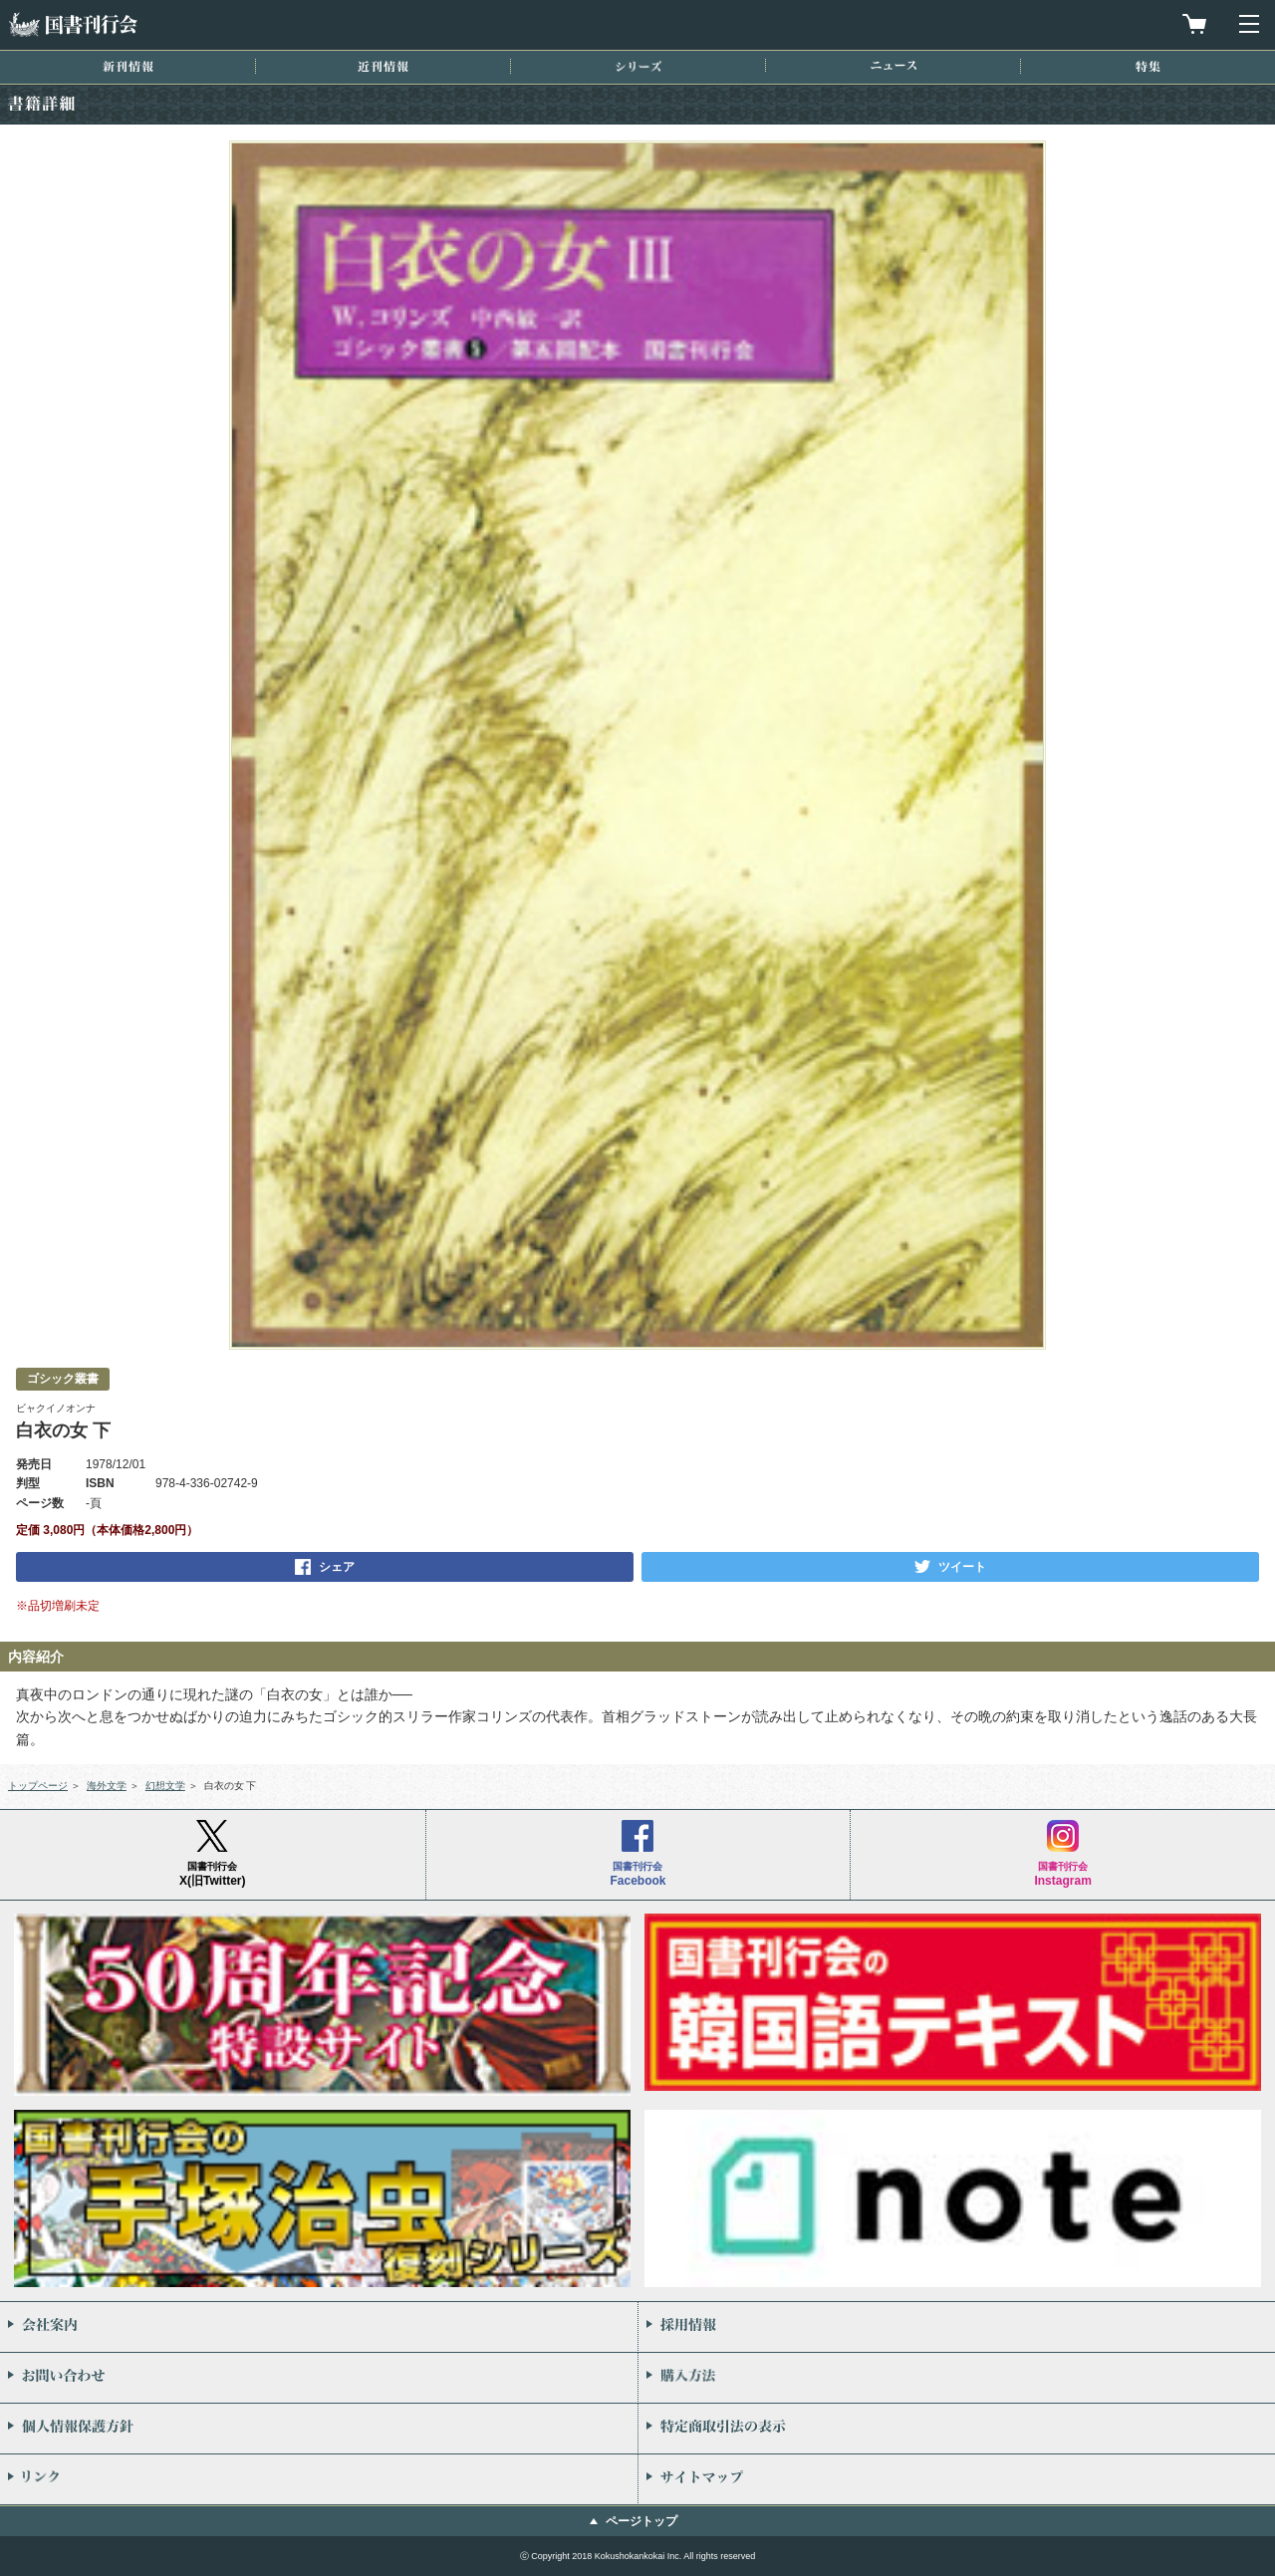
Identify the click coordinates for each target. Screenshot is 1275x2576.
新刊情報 (128, 66)
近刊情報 (383, 66)
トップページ (38, 1785)
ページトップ (641, 2521)
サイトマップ (956, 2479)
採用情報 (956, 2327)
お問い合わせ (319, 2378)
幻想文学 (165, 1785)
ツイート (962, 1567)
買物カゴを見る (1194, 24)
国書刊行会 (72, 24)
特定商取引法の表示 (956, 2428)
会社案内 (319, 2327)
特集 (1148, 66)
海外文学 (107, 1785)
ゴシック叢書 (63, 1379)
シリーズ (638, 66)
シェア (337, 1567)
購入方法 (956, 2378)
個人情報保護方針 (319, 2428)
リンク (319, 2479)
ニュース (893, 65)
